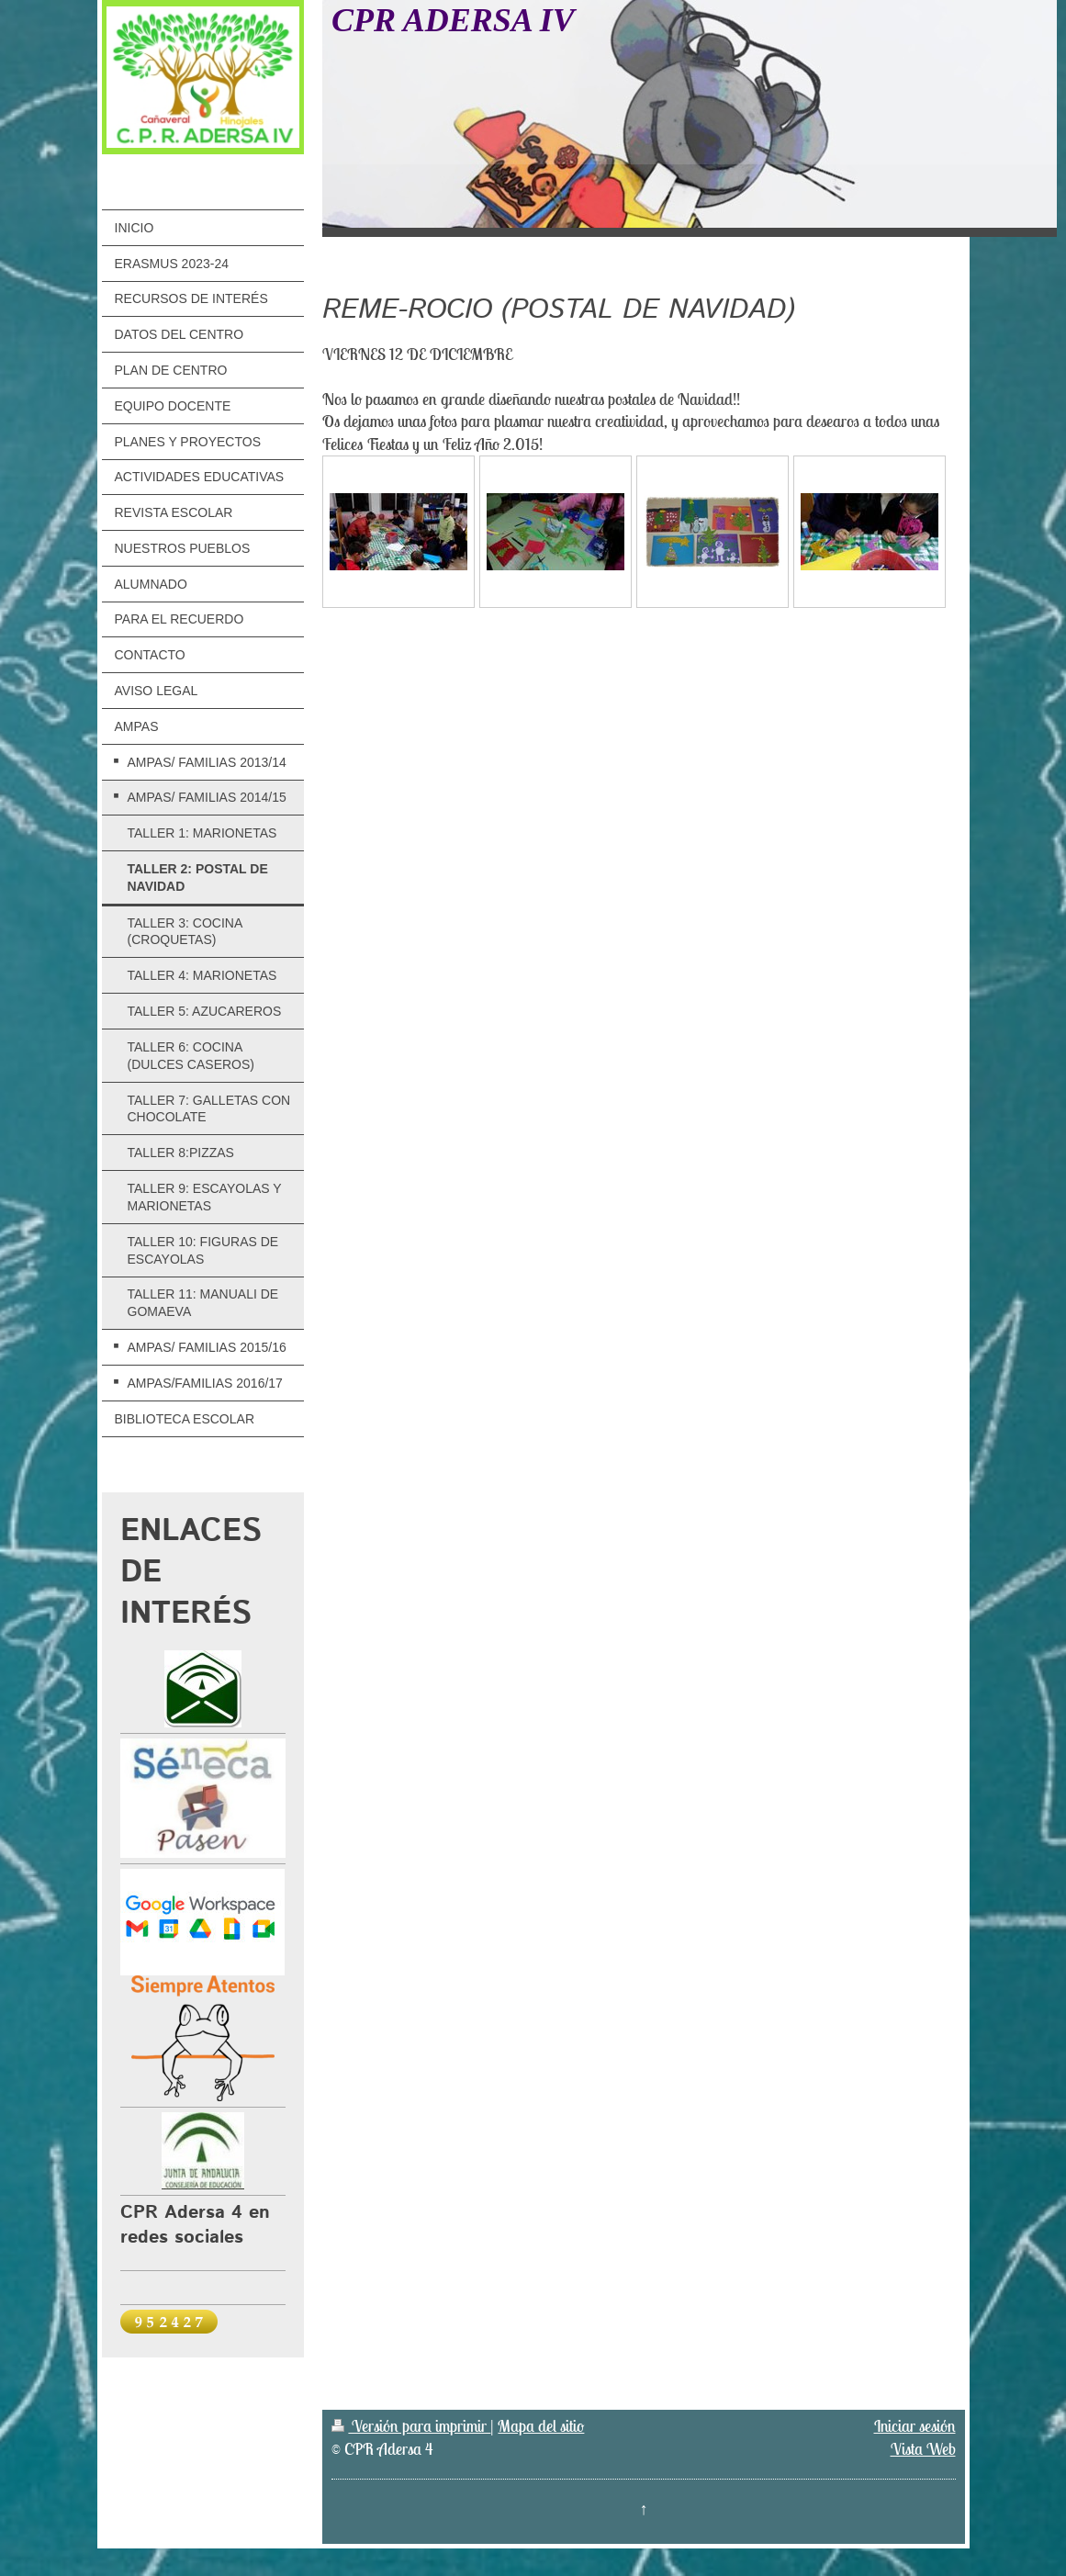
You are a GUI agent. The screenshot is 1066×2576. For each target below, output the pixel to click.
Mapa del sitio (541, 2425)
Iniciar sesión (915, 2425)
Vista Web (923, 2448)
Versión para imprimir (410, 2425)
